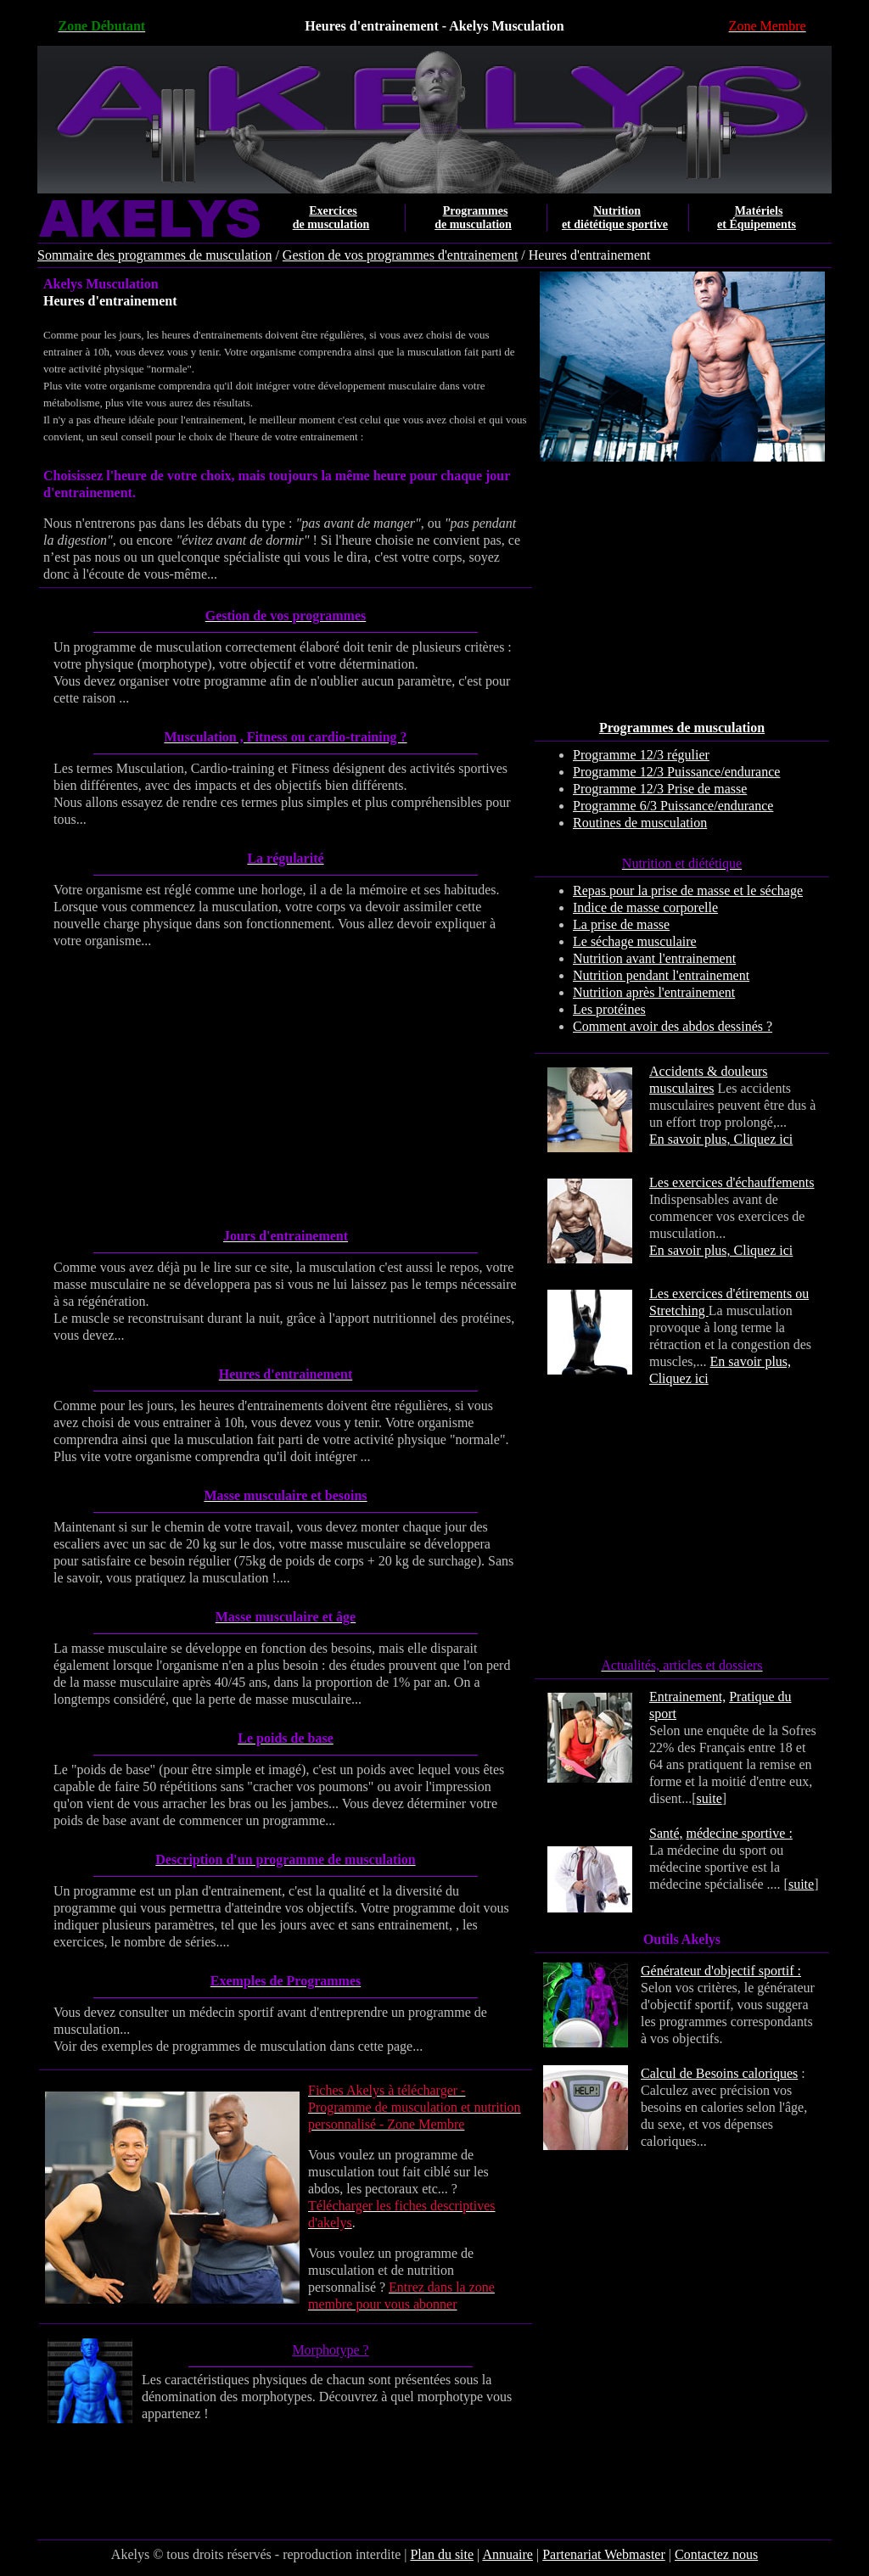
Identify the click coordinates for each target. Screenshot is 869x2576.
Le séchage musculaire (635, 941)
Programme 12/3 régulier (641, 755)
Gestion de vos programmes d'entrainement (400, 255)
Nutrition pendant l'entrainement (661, 975)
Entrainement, (687, 1696)
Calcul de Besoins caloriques (719, 2073)
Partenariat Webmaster (603, 2554)
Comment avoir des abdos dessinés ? (672, 1026)
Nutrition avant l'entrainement (654, 958)
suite (709, 1798)
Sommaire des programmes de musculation (154, 255)
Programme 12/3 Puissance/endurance (676, 771)
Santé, (666, 1833)
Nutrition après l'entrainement (654, 992)
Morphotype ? (330, 2350)
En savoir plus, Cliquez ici (721, 1139)
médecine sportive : (740, 1833)
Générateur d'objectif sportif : (721, 1970)
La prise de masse (621, 924)
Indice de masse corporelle (645, 907)
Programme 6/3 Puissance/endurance (673, 805)
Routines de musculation (640, 822)
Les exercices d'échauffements (731, 1182)
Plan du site (442, 2554)
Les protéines (609, 1009)
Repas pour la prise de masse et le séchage (688, 890)
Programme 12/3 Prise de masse (660, 788)
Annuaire (507, 2554)
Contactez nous (716, 2554)
